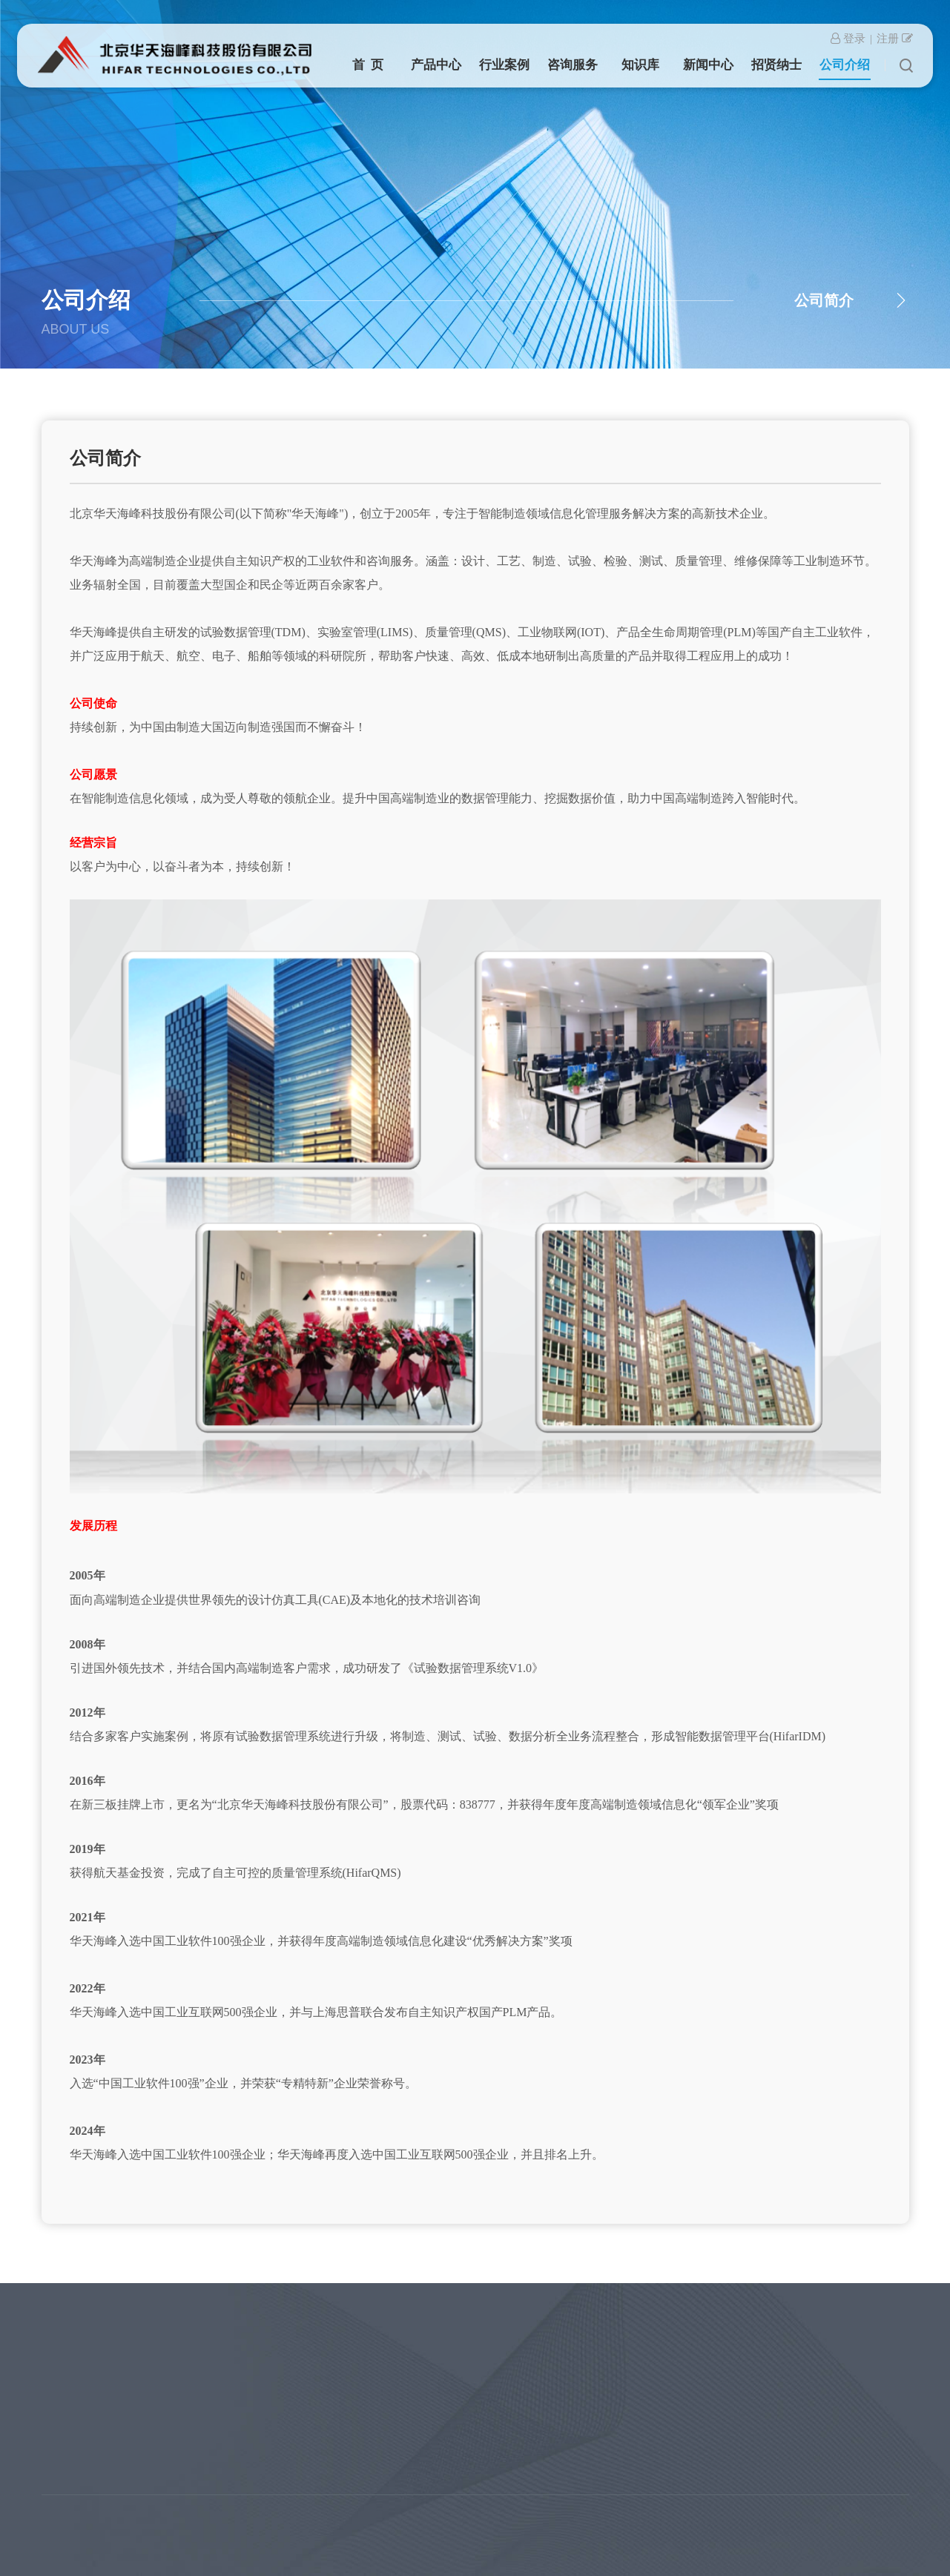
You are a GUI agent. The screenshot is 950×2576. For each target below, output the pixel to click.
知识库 (640, 64)
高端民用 (154, 2374)
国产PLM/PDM (60, 2437)
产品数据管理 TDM (71, 2395)
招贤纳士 (776, 64)
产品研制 (154, 2353)
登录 (848, 38)
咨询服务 (572, 64)
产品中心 (436, 64)
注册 (895, 38)
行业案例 (504, 64)
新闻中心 (708, 64)
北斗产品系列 (58, 2457)
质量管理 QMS (60, 2374)
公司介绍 (844, 64)
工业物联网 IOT (63, 2416)
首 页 (368, 64)
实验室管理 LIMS (66, 2353)
